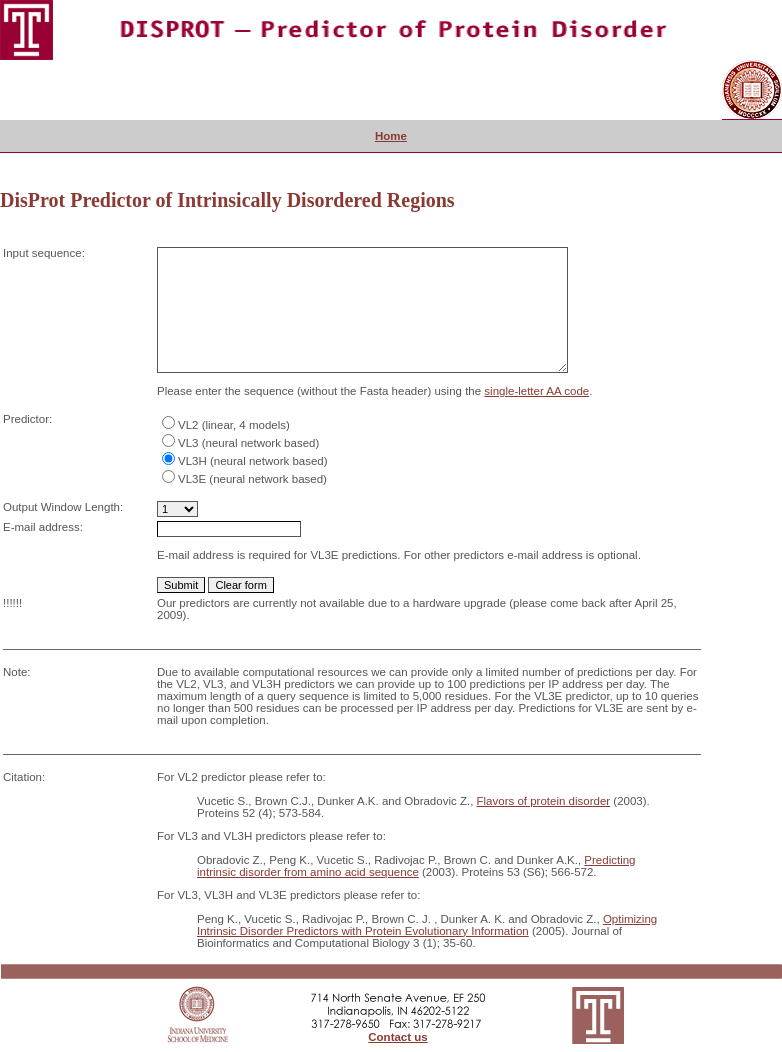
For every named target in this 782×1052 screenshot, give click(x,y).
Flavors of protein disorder (544, 801)
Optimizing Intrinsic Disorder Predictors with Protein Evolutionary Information (427, 925)
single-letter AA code (536, 391)
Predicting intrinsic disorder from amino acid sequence (416, 866)
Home (391, 136)
